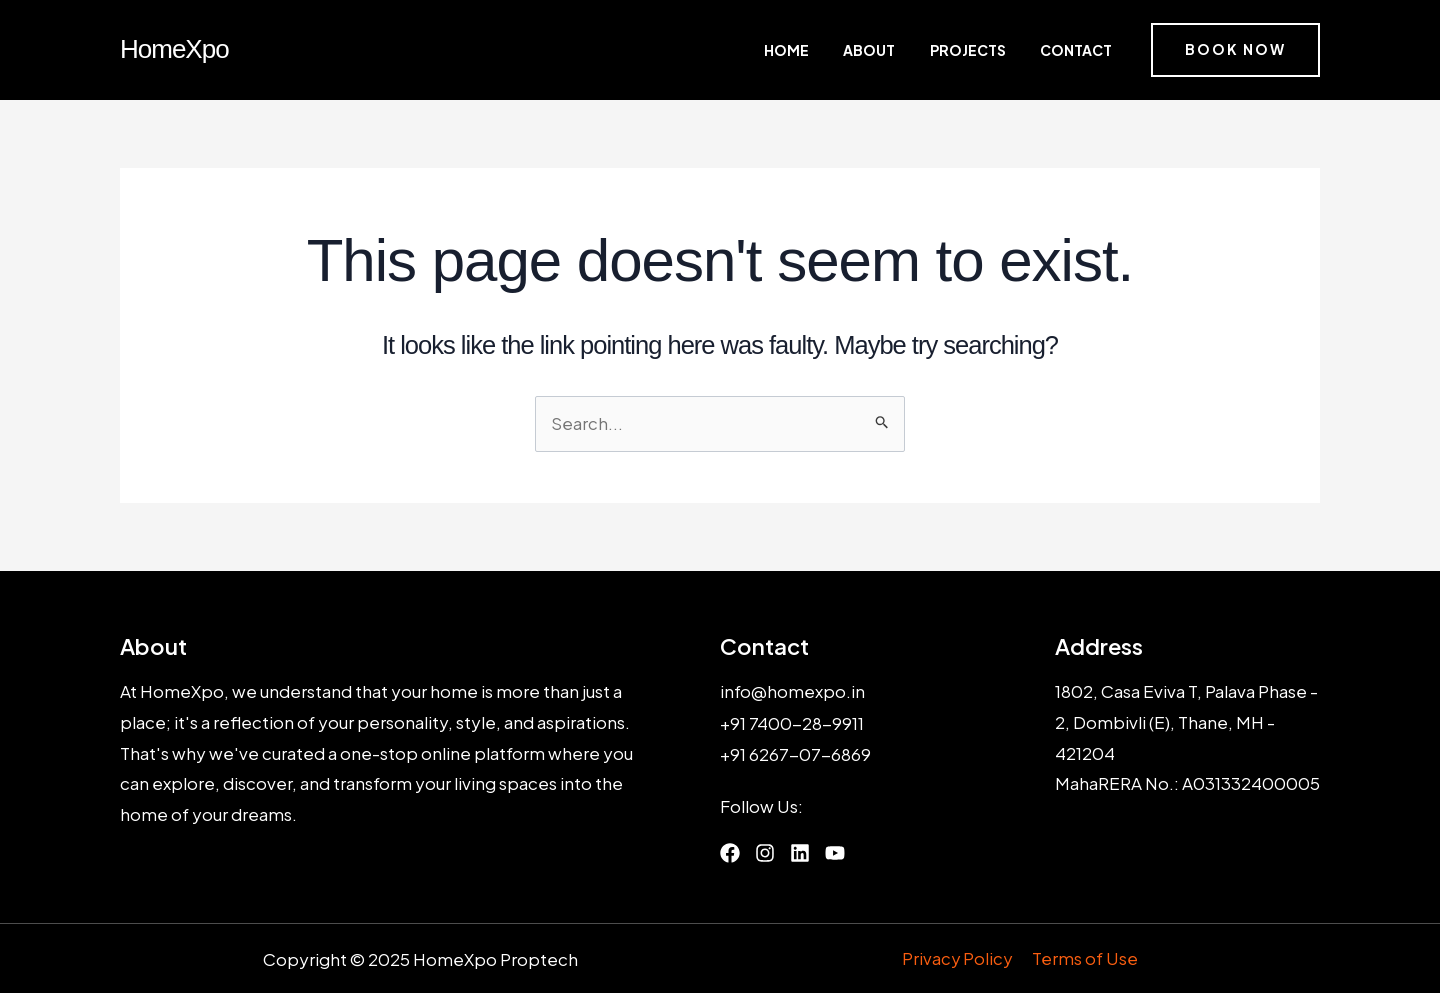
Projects (987, 50)
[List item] (730, 852)
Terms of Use (1085, 958)
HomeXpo (174, 49)
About (906, 50)
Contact (1078, 50)
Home (840, 50)
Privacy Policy (959, 958)
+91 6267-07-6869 (796, 753)
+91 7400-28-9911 (792, 722)
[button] (1235, 50)
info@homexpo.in (792, 692)
